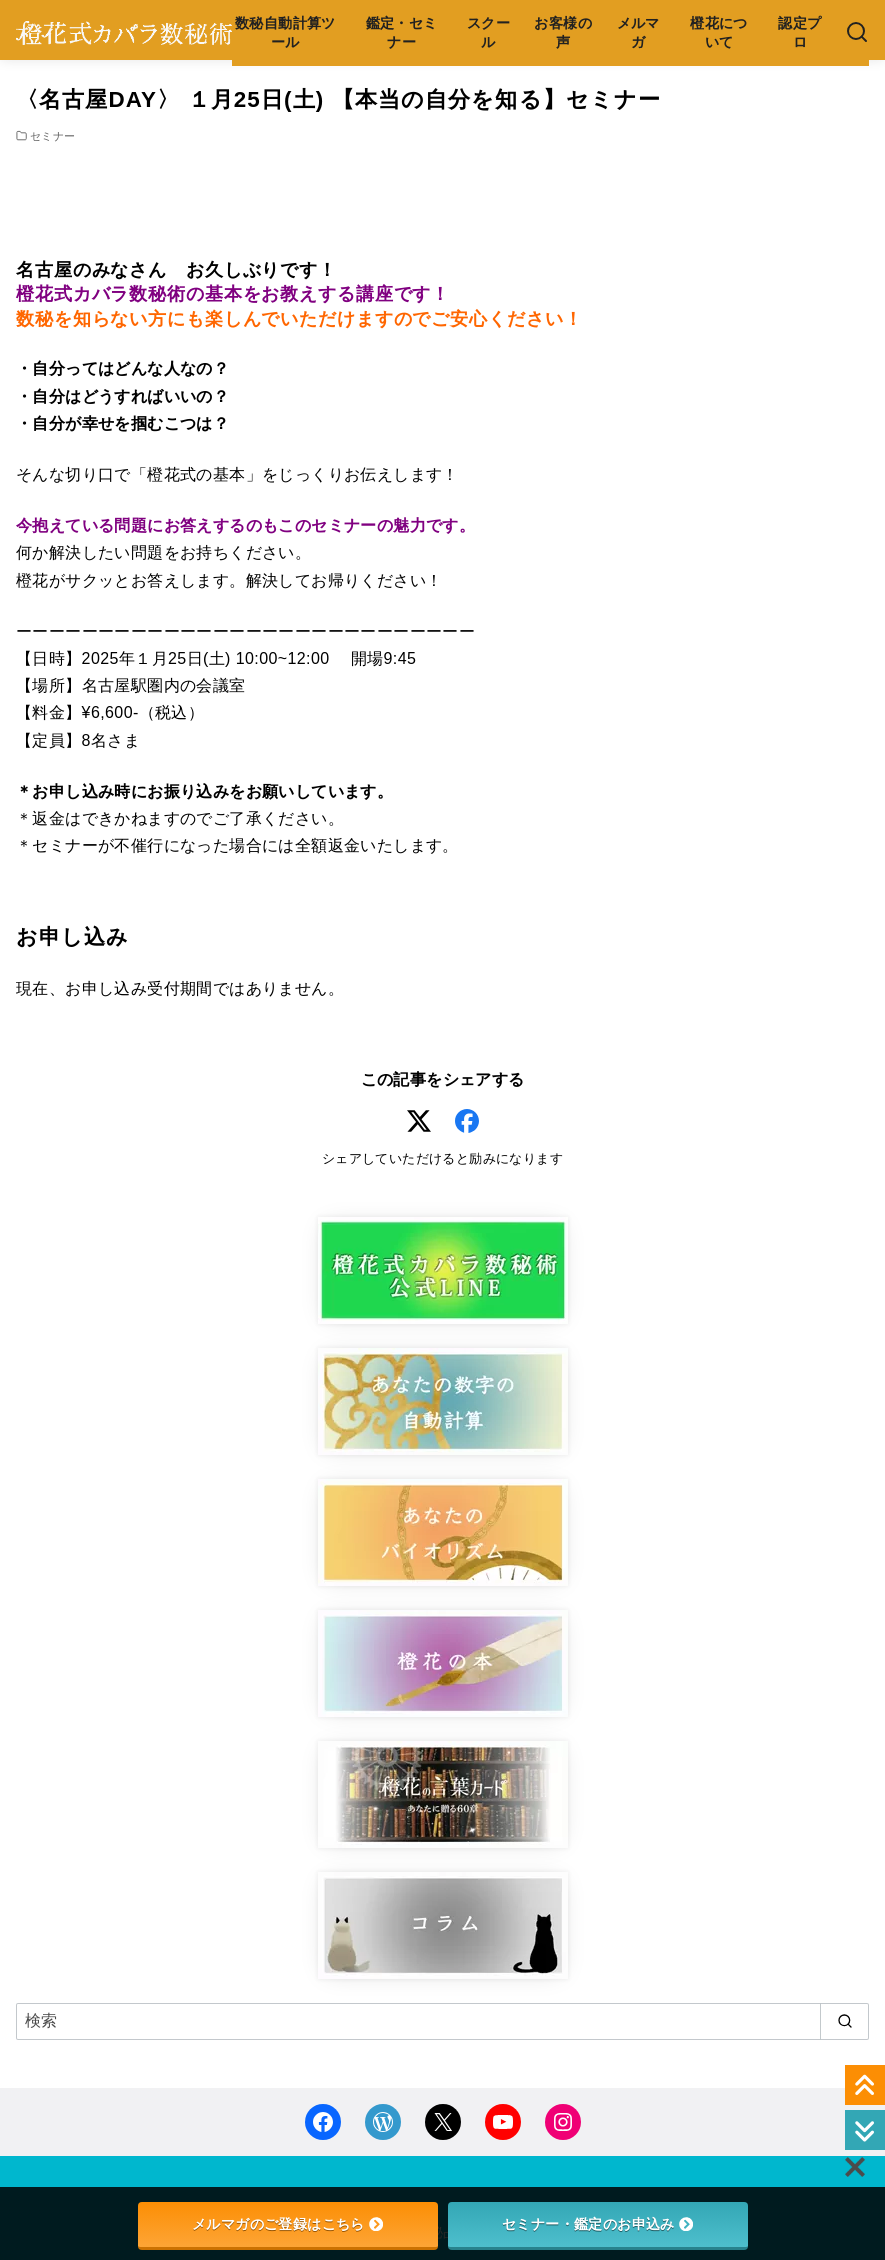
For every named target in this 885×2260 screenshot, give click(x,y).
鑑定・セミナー (402, 32)
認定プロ (799, 32)
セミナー (53, 136)
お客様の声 (563, 32)
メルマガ (638, 32)
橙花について (719, 32)
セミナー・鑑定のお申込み (597, 2224)
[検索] (857, 33)
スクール (488, 32)
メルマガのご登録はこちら (287, 2224)
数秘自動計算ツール (285, 32)
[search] (844, 2021)
